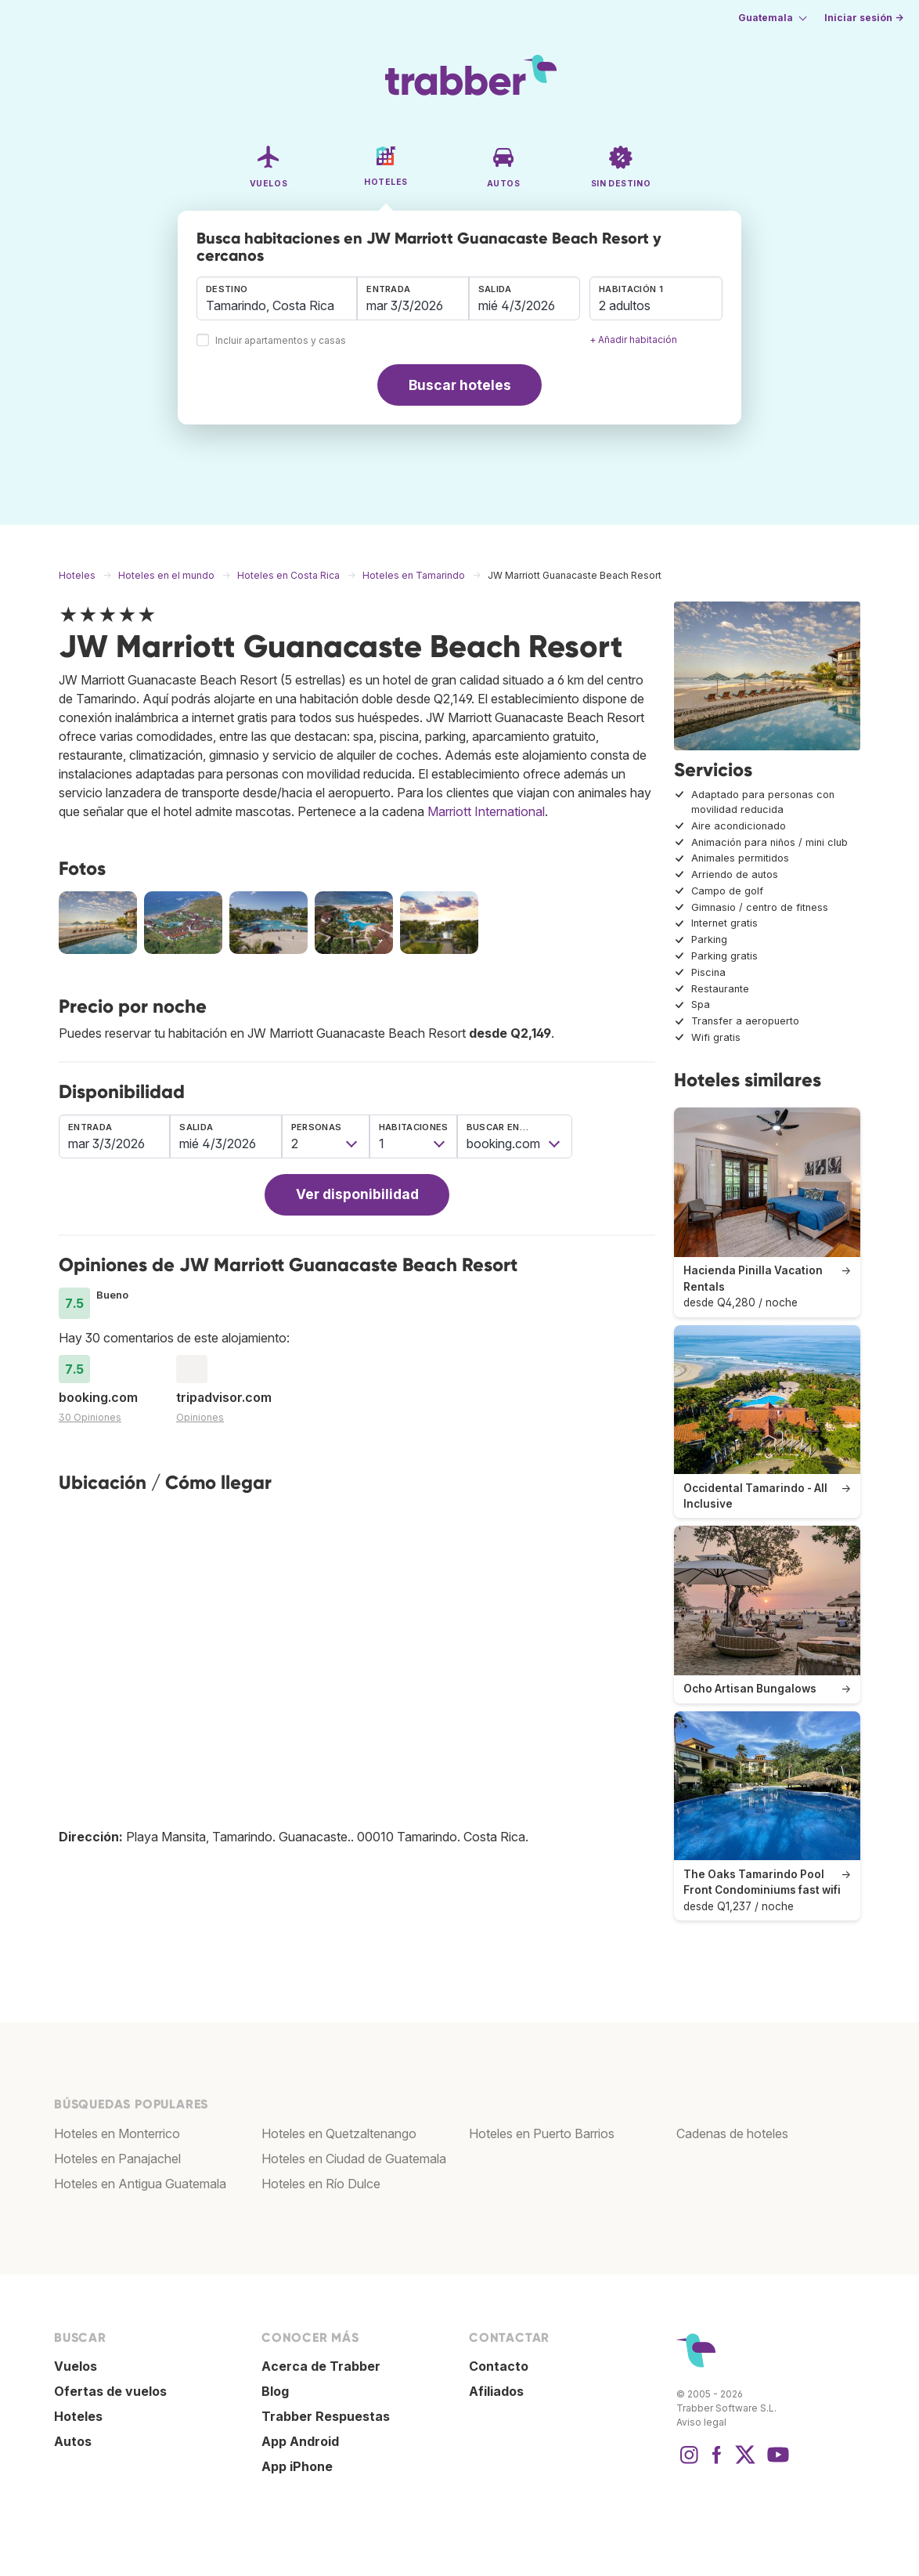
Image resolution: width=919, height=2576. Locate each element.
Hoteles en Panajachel (117, 2158)
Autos (73, 2441)
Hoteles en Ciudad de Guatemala (353, 2158)
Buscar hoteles (460, 385)
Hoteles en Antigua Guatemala (140, 2183)
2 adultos (625, 305)
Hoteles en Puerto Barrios (541, 2133)
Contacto (498, 2366)
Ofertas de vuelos (110, 2391)
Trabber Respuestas (325, 2416)
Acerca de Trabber (320, 2366)
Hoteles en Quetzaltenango (338, 2133)
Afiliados (496, 2391)
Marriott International (486, 811)
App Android (300, 2441)
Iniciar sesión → (863, 17)
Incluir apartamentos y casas (280, 341)
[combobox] (276, 298)
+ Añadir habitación (633, 339)
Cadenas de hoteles (732, 2133)
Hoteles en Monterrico (117, 2133)
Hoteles (78, 2416)
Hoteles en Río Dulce (320, 2183)
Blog (275, 2391)
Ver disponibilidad (357, 1194)
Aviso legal (701, 2422)
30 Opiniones (90, 1417)
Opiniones (200, 1417)
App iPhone (297, 2466)
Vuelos (75, 2366)
